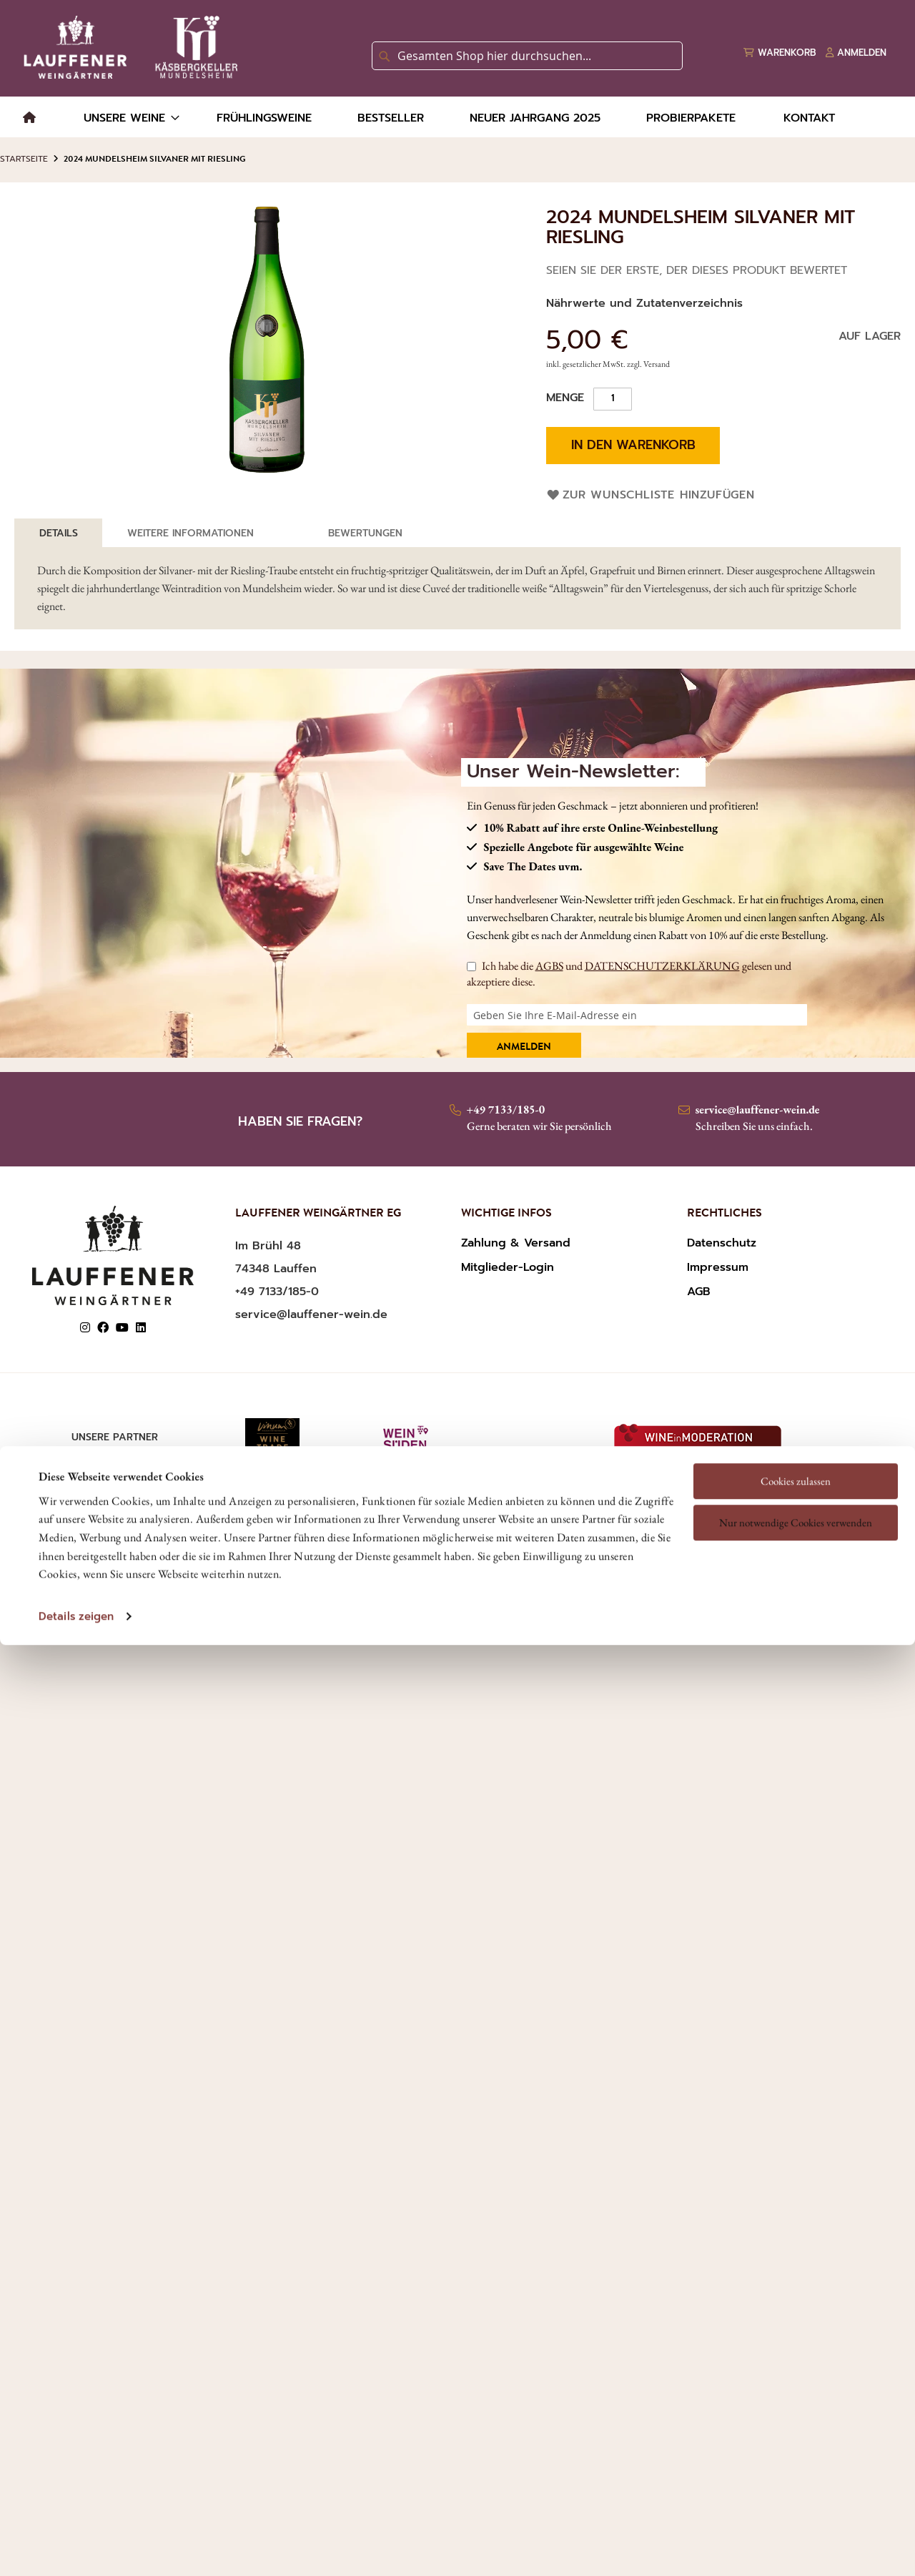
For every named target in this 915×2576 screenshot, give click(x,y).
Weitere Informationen (190, 533)
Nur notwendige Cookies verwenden (795, 1380)
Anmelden (524, 1048)
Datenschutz (721, 1243)
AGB (699, 1291)
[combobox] (527, 55)
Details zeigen (76, 1474)
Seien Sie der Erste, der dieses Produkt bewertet (696, 270)
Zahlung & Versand (515, 1243)
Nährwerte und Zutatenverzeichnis (644, 303)
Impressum (717, 1267)
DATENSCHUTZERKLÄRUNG (662, 965)
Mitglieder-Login (507, 1267)
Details (58, 533)
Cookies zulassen (796, 1338)
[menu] (457, 117)
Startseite (24, 158)
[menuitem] (29, 118)
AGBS (549, 965)
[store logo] (128, 47)
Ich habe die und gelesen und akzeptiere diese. (629, 973)
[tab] (58, 532)
